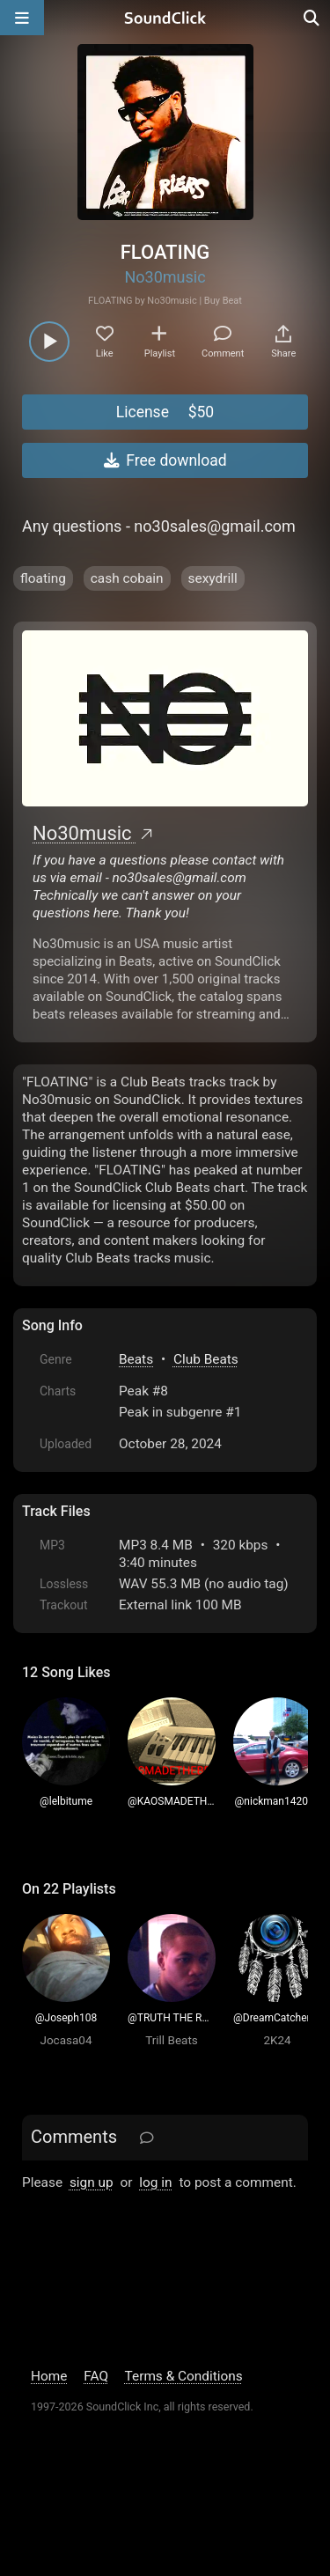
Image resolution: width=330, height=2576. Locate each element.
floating (43, 578)
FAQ (96, 2376)
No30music (164, 277)
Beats (136, 1359)
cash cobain (127, 578)
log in (155, 2182)
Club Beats (205, 1359)
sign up (92, 2182)
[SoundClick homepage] (165, 17)
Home (49, 2376)
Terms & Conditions (184, 2376)
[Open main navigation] (22, 17)
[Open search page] (312, 17)
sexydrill (213, 578)
